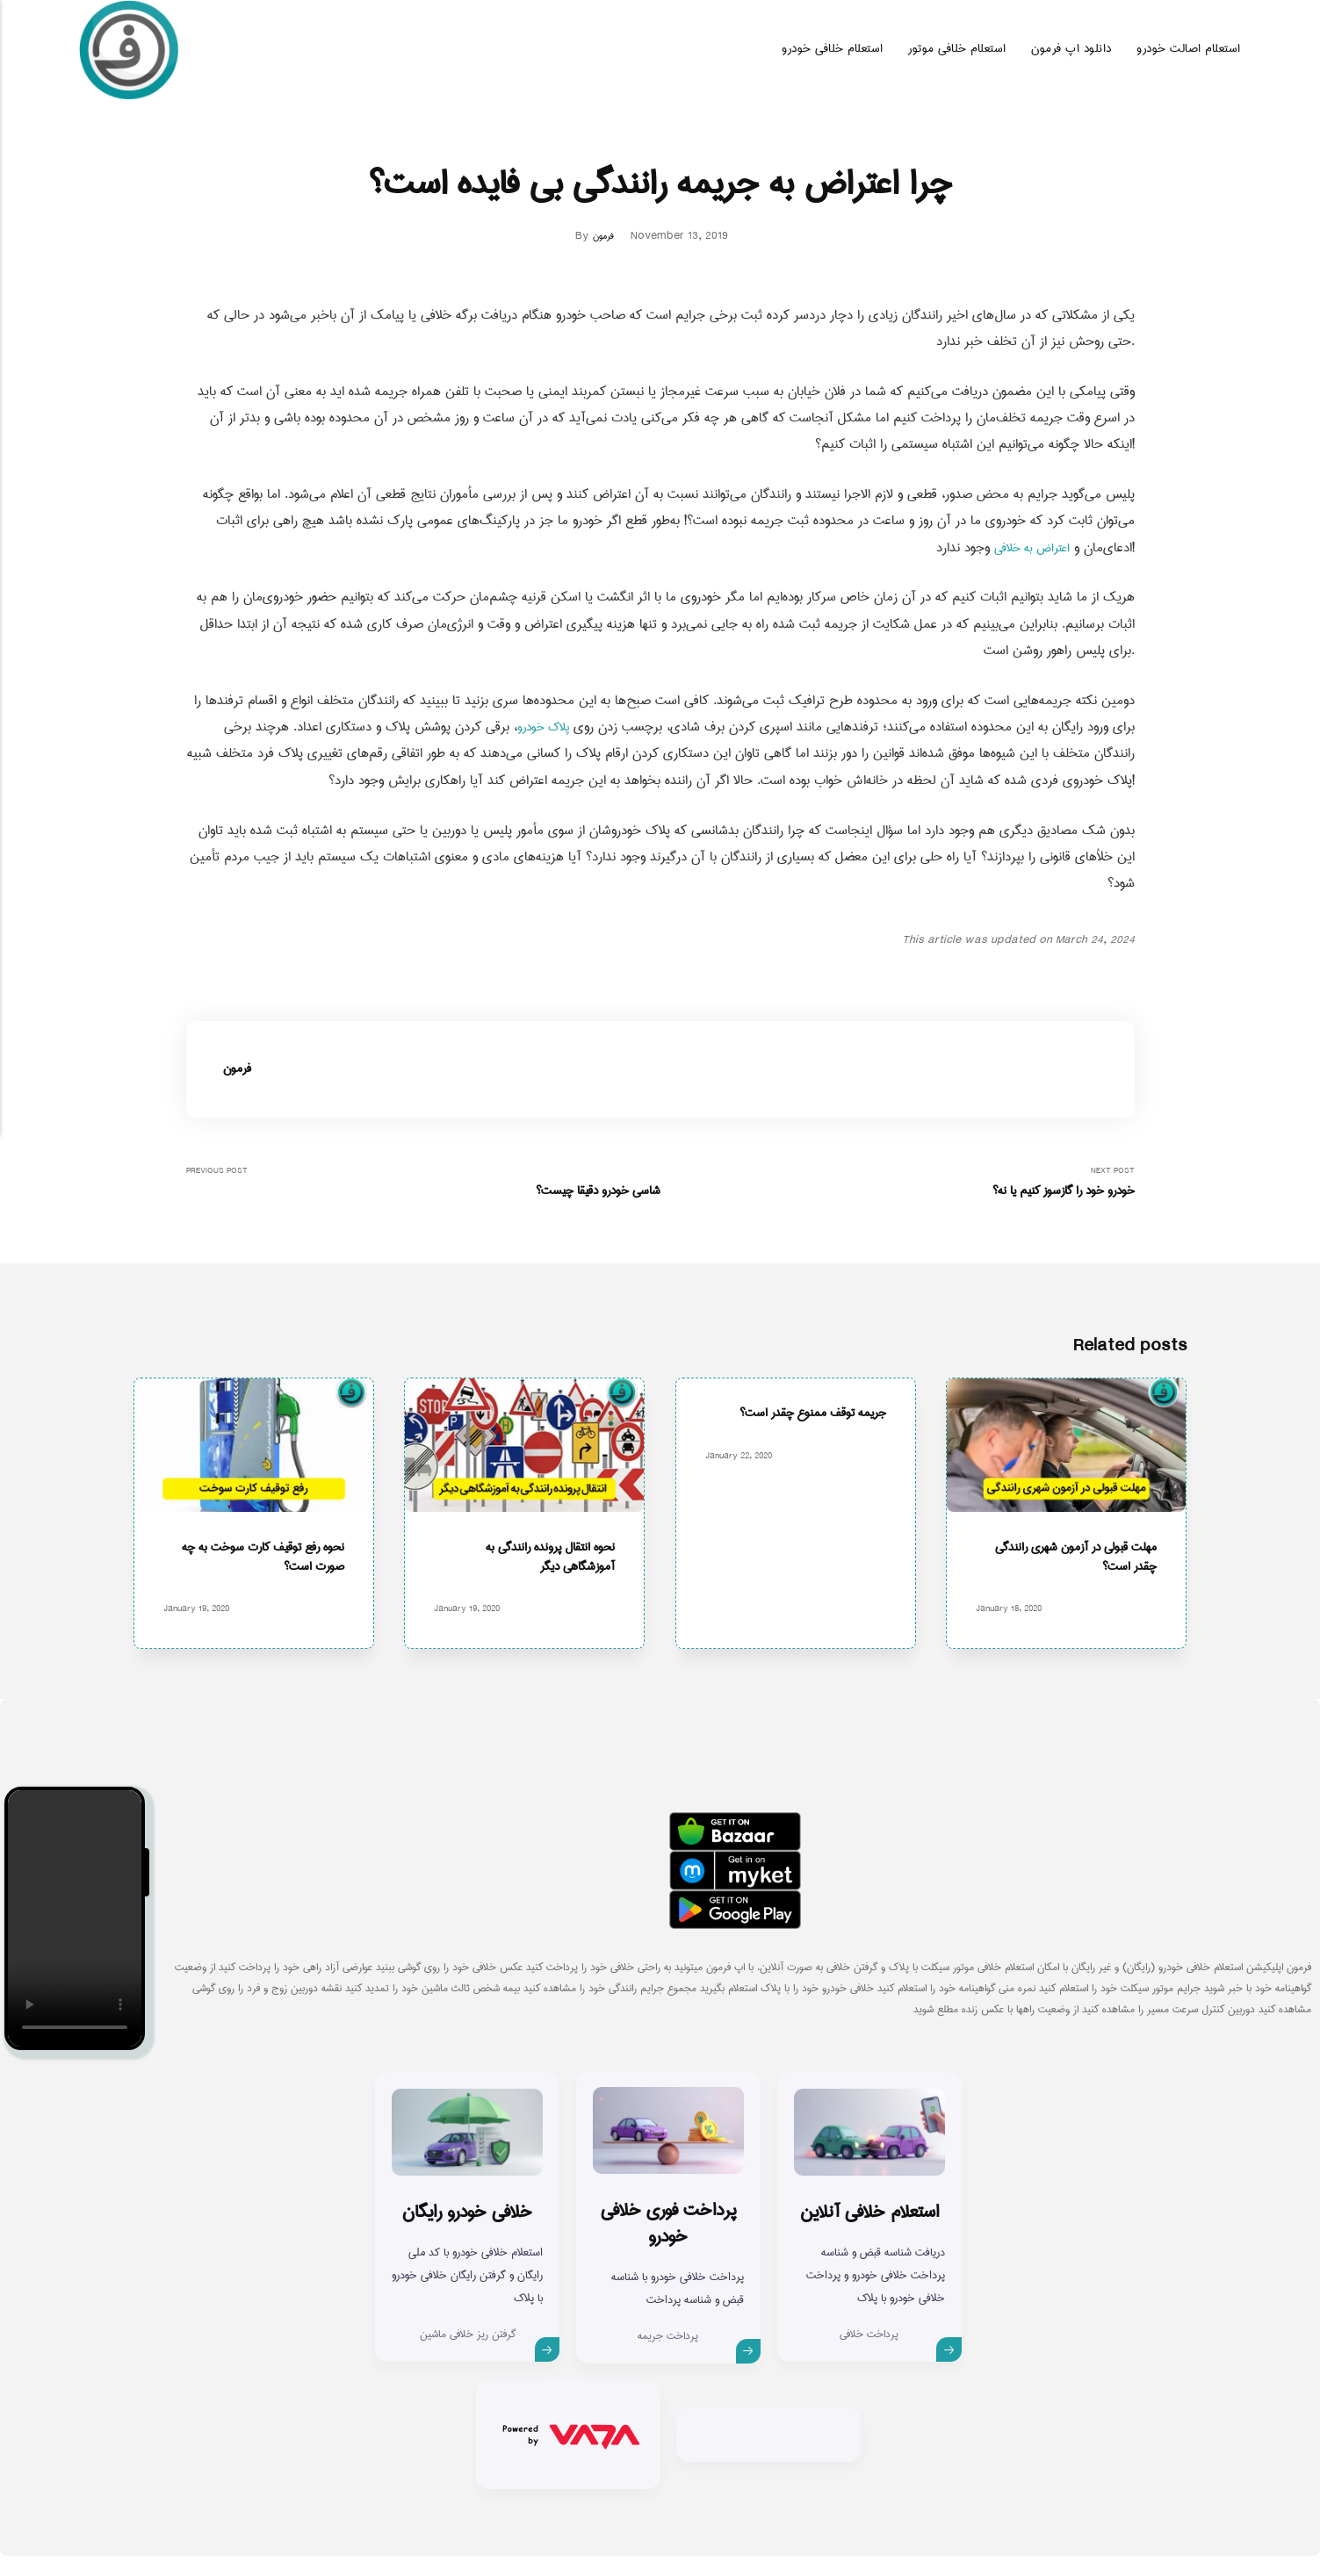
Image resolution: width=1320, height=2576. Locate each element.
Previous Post (423, 1184)
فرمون (603, 236)
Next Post (897, 1184)
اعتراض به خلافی (1026, 548)
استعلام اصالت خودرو (1188, 49)
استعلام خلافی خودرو (833, 49)
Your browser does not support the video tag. (74, 1938)
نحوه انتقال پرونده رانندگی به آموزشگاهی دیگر (541, 1577)
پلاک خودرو (539, 727)
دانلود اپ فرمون (1071, 49)
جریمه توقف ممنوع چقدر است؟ (803, 1418)
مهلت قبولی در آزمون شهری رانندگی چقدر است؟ (1084, 1577)
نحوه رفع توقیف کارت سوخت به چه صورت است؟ (261, 1577)
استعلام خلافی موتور (957, 49)
